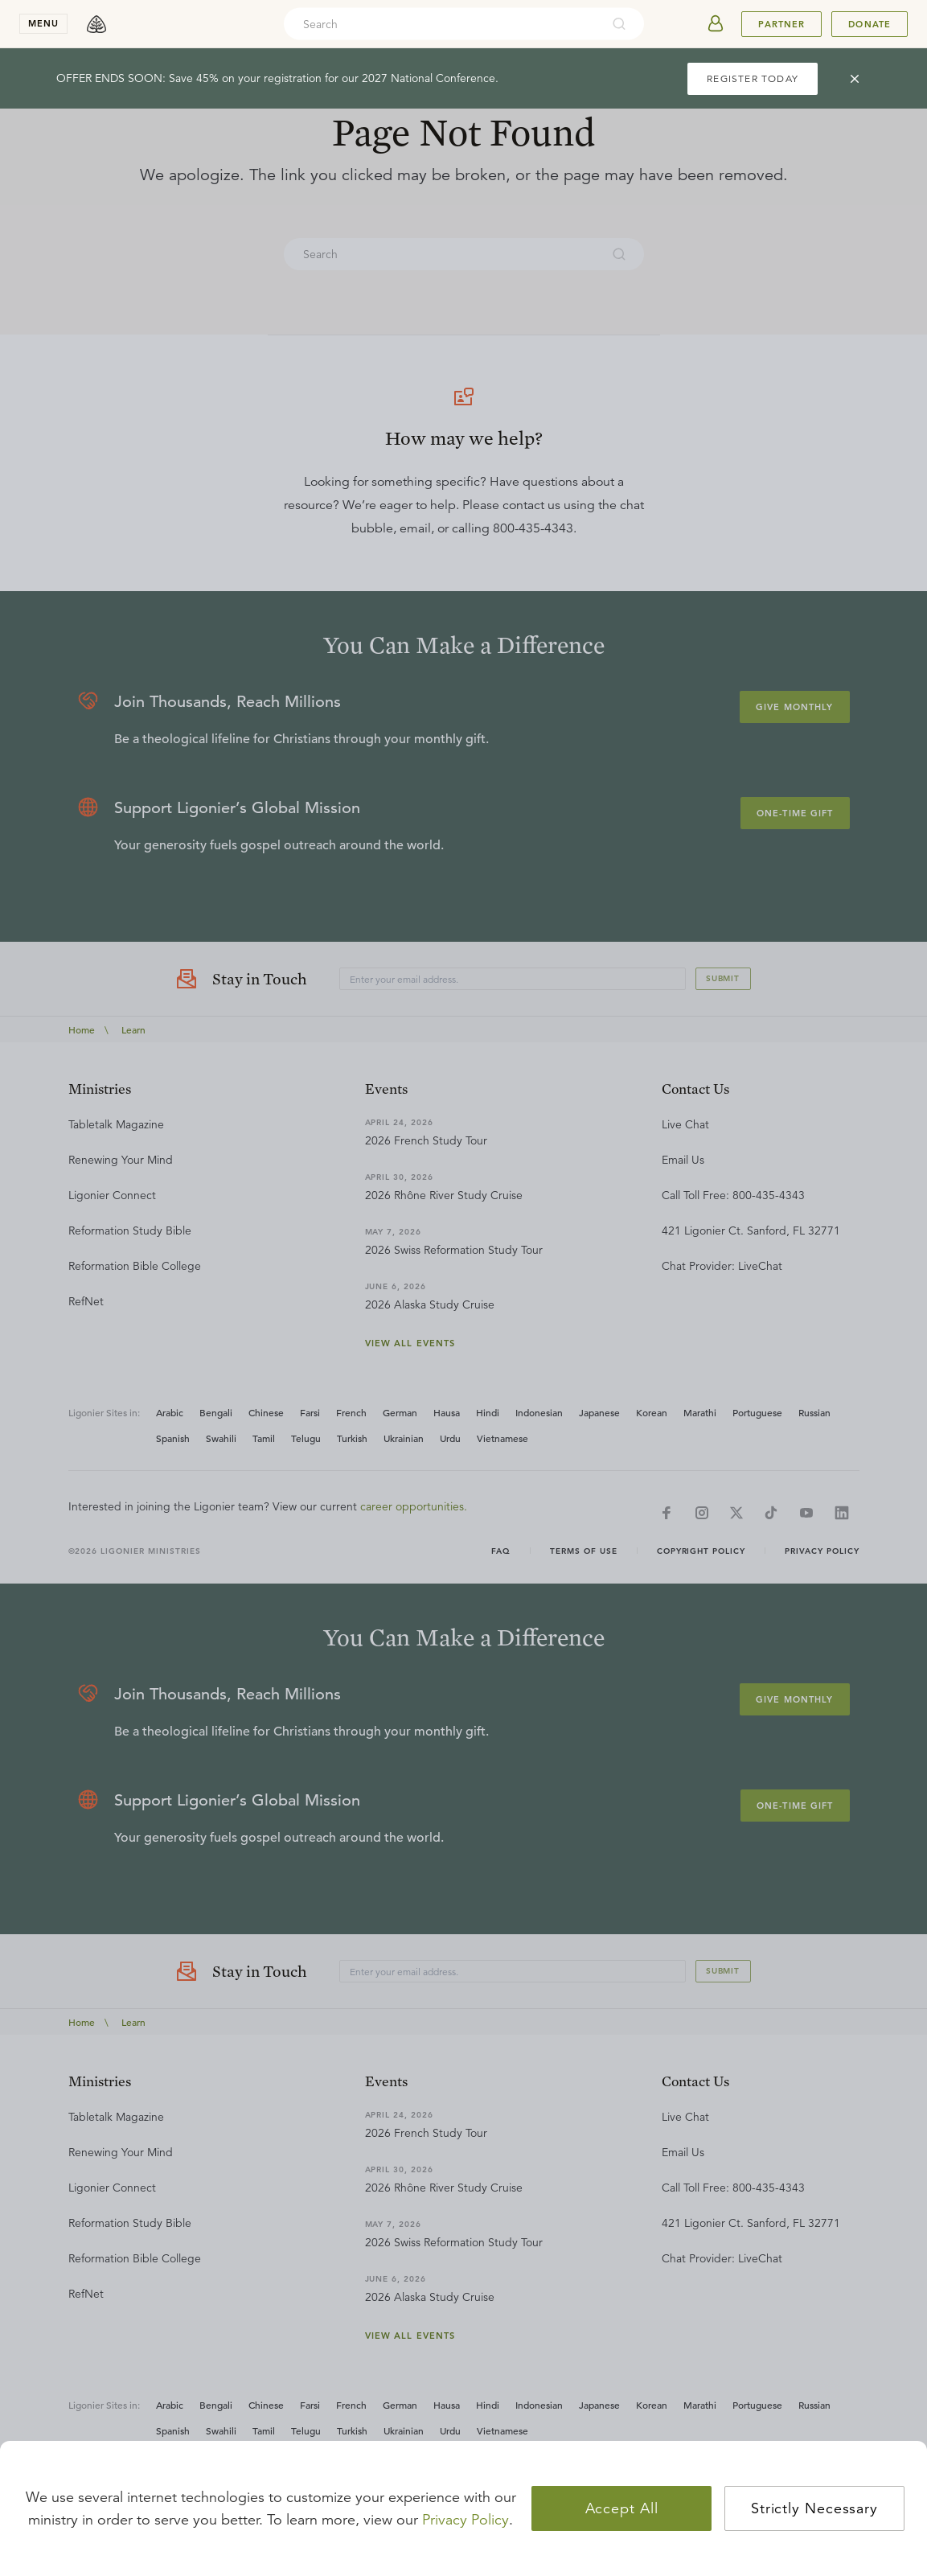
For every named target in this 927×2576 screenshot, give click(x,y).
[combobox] (442, 24)
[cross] (855, 79)
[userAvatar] (715, 24)
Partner (781, 24)
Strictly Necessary (814, 2508)
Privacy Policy (465, 2520)
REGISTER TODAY (752, 78)
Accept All (621, 2508)
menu (43, 23)
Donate (869, 24)
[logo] (96, 24)
